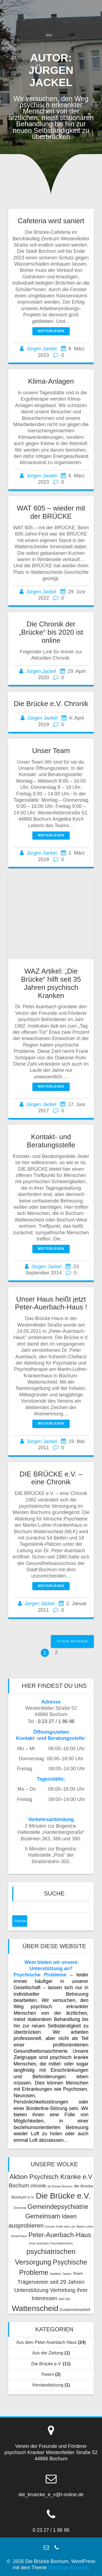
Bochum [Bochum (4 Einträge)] (19, 2185)
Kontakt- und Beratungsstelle (51, 1141)
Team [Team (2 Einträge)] (78, 2273)
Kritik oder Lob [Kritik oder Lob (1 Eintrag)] (65, 2226)
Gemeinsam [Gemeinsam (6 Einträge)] (42, 2216)
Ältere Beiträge (72, 1641)
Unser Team (51, 750)
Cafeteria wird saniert (51, 221)
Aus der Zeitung (47, 2352)
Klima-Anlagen (51, 381)
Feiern (47, 2374)
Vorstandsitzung (47, 2384)
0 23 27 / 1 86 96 (56, 1721)
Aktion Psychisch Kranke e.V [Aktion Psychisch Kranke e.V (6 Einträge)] (51, 2176)
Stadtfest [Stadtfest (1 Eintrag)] (55, 2273)
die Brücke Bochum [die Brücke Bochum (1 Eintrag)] (59, 2186)
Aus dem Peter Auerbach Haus (46, 2342)
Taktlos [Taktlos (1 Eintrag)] (67, 2273)
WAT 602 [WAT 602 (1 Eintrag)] (64, 2299)
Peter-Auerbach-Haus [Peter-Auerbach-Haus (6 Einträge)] (59, 2234)
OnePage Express (68, 2567)
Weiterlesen (51, 331)
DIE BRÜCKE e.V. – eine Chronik (51, 1478)
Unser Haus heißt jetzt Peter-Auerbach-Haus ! (51, 1303)
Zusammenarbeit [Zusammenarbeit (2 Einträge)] (75, 2309)
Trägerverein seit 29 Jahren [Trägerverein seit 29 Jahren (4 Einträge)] (51, 2282)
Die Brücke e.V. (46, 2363)
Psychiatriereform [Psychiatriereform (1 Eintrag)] (61, 2243)
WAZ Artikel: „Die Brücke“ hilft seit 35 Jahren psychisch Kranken (51, 983)
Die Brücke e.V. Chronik (51, 703)
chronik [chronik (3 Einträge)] (38, 2185)
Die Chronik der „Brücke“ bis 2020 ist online (51, 632)
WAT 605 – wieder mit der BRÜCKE (51, 512)
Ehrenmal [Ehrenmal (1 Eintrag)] (20, 2207)
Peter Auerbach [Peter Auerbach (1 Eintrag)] (39, 2243)
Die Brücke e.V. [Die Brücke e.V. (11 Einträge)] (63, 2195)
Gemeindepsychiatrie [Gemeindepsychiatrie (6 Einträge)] (57, 2206)
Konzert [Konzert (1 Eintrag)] (50, 2226)
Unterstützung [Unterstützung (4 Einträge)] (31, 2290)
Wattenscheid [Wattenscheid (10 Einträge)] (35, 2308)
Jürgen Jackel (41, 348)
